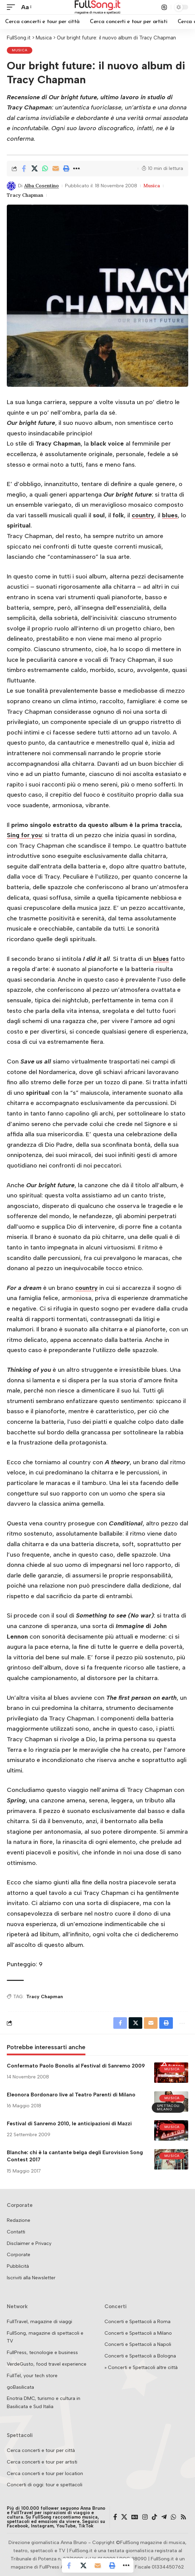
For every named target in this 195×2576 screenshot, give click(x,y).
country (143, 515)
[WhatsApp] (173, 2517)
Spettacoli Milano (168, 2107)
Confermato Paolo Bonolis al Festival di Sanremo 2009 (76, 2066)
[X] (124, 2517)
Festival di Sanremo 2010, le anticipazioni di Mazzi (69, 2124)
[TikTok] (154, 2517)
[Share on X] (34, 168)
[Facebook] (115, 2517)
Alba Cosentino (41, 186)
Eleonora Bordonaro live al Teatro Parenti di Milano (71, 2095)
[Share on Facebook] (24, 168)
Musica (19, 50)
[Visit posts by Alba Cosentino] (11, 185)
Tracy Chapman (25, 195)
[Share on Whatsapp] (45, 168)
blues (170, 515)
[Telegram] (164, 2517)
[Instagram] (145, 2517)
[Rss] (183, 2517)
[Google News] (135, 2517)
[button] (12, 7)
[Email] (55, 168)
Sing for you (24, 835)
